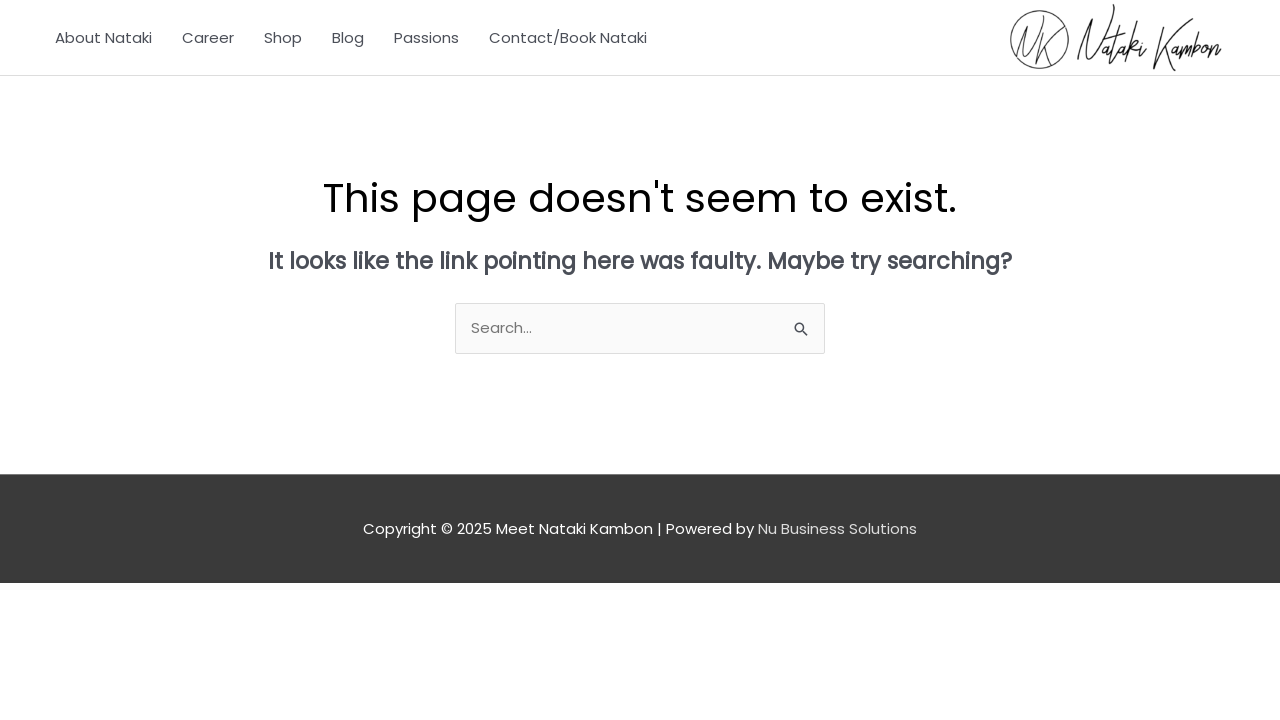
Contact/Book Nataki (568, 37)
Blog (348, 37)
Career (208, 37)
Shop (283, 37)
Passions (426, 37)
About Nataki (103, 37)
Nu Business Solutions (837, 528)
